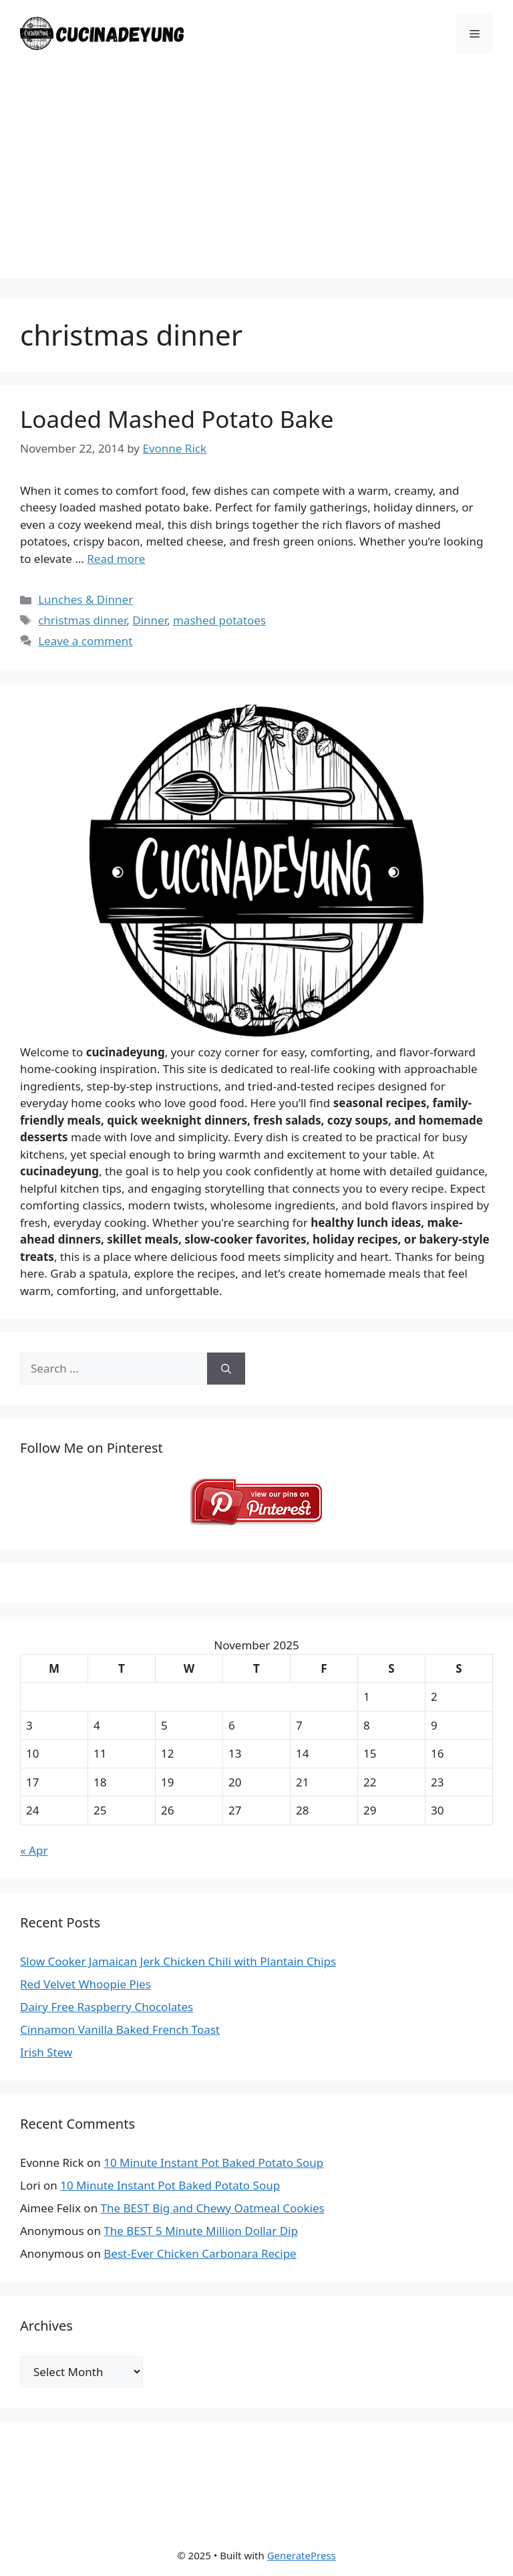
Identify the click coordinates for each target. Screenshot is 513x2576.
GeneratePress (301, 2555)
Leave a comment (85, 641)
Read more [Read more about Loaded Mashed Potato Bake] (116, 558)
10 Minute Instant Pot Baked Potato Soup (213, 2162)
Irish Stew (46, 2052)
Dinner (149, 620)
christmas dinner (82, 620)
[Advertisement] (256, 184)
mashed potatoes (219, 620)
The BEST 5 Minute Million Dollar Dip (201, 2230)
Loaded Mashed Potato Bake (177, 419)
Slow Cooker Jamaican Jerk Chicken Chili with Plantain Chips (178, 1961)
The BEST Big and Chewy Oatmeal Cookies (213, 2208)
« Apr (33, 1850)
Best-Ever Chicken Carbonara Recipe (200, 2253)
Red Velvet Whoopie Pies (85, 1984)
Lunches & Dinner (85, 599)
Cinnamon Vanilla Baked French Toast (120, 2029)
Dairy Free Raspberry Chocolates (106, 2006)
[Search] (226, 1369)
